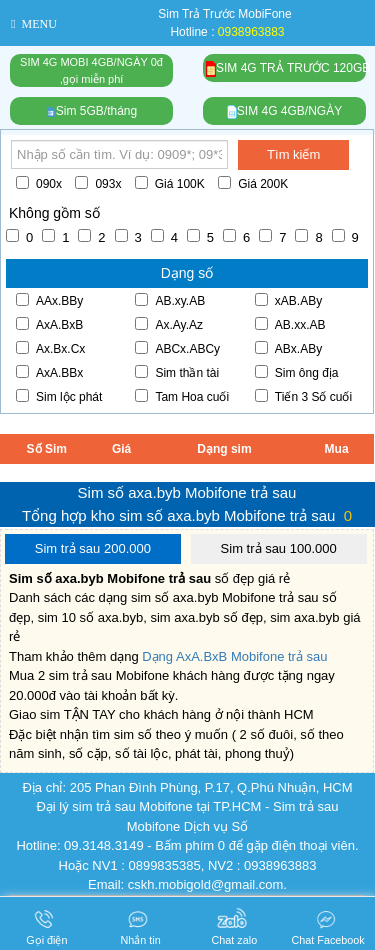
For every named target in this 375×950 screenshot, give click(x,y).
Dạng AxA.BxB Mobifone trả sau (234, 656)
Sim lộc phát (59, 396)
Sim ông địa (297, 372)
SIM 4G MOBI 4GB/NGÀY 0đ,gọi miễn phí (91, 70)
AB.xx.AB (290, 324)
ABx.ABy (288, 348)
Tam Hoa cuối (182, 396)
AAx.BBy (49, 300)
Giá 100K (170, 183)
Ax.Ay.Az (169, 324)
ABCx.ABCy (177, 348)
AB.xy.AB (170, 300)
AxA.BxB (49, 324)
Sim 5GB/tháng (91, 111)
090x (39, 183)
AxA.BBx (49, 372)
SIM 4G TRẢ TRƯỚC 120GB (286, 69)
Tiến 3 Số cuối (303, 396)
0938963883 (251, 32)
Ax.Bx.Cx (50, 348)
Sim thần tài (177, 372)
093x (98, 183)
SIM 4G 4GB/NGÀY (284, 111)
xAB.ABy (288, 300)
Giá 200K (253, 183)
